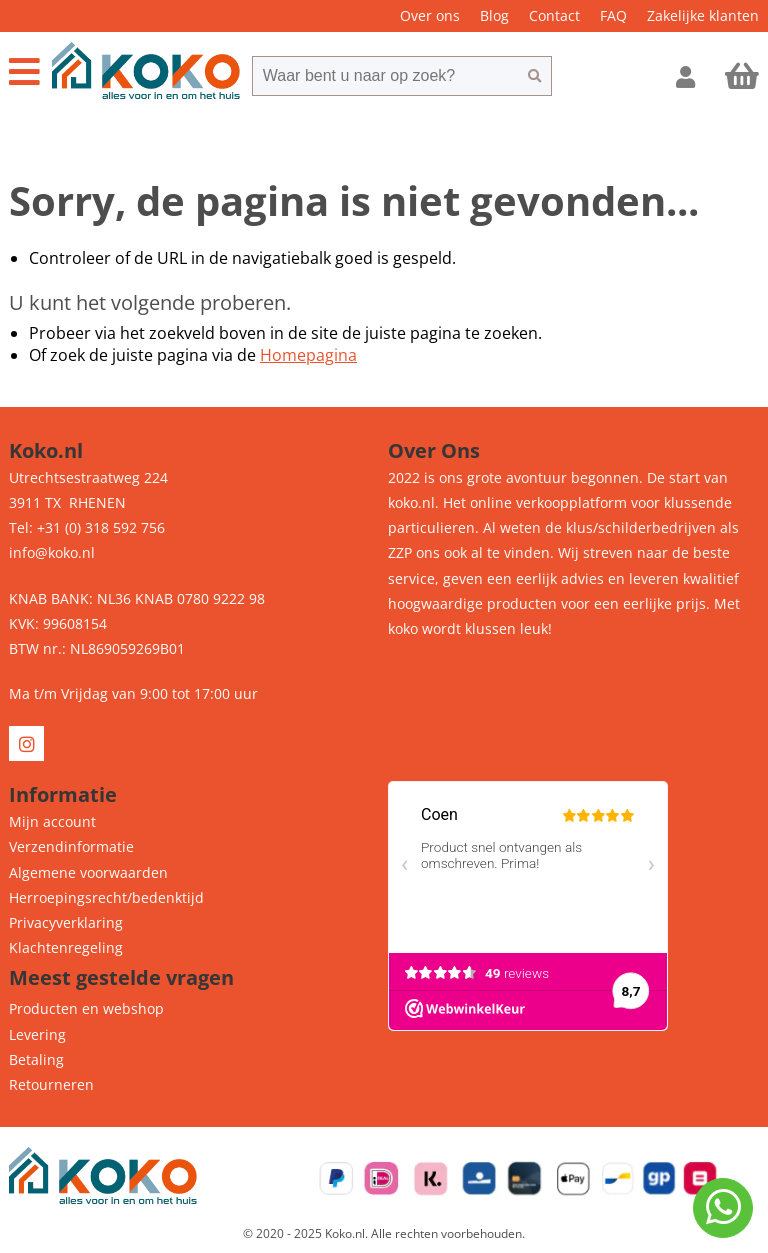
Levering (37, 1034)
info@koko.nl (52, 552)
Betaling (36, 1059)
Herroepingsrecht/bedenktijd (106, 897)
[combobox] (385, 76)
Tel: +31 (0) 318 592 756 (87, 527)
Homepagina (308, 355)
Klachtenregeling (66, 947)
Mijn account (52, 821)
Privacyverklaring (66, 922)
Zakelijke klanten (703, 15)
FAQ (613, 15)
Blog (494, 15)
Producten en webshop (86, 1008)
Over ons (430, 15)
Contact (554, 15)
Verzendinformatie (71, 846)
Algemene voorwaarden (88, 872)
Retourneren (51, 1084)
